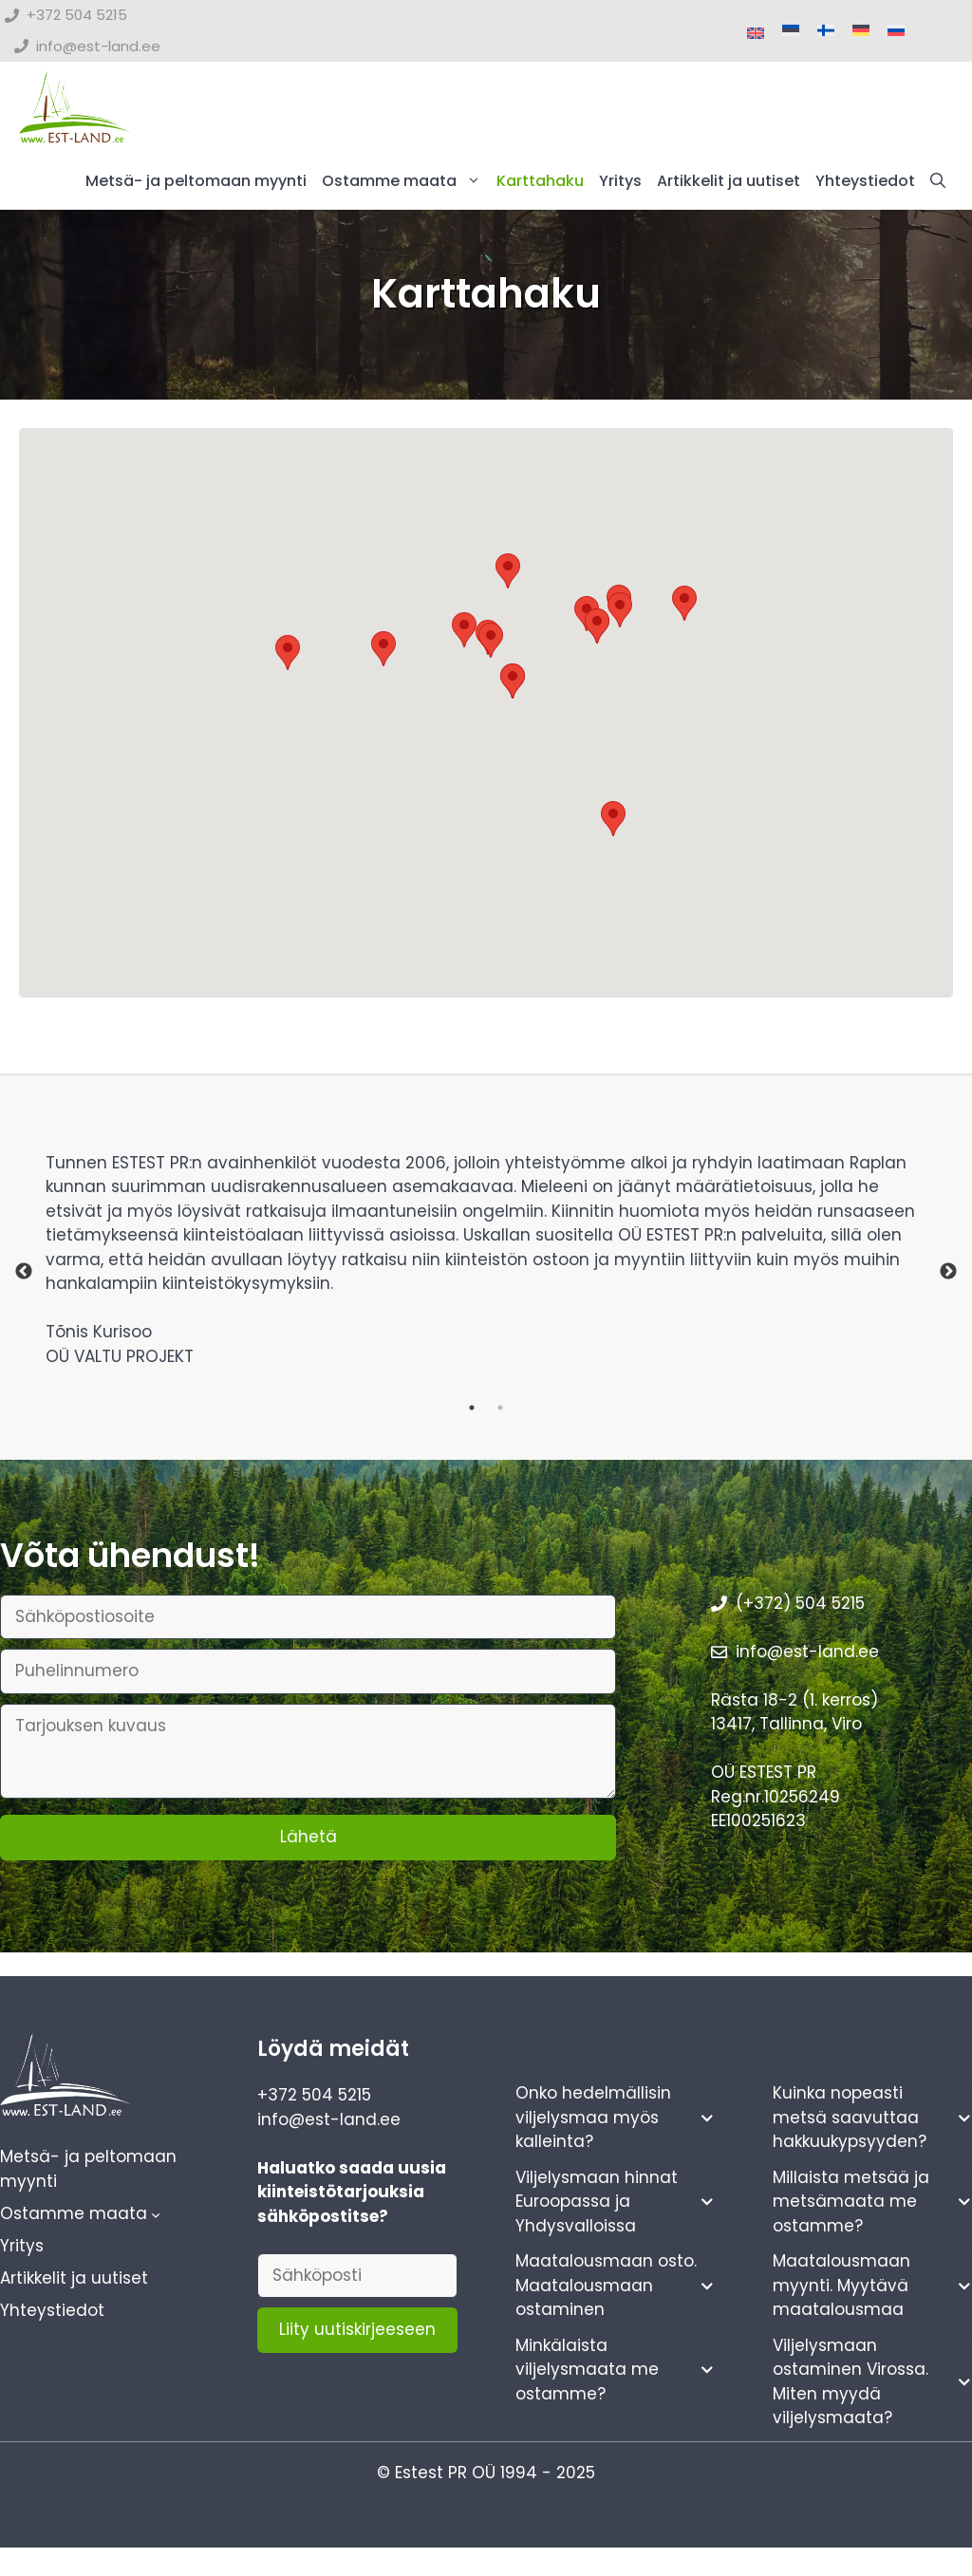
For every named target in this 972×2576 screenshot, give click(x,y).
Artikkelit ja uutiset (728, 185)
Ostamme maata (405, 185)
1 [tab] (471, 1411)
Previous (23, 1276)
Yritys (620, 185)
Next (948, 1276)
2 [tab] (500, 1411)
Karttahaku (540, 185)
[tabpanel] (486, 1276)
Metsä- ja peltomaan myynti (196, 185)
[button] (938, 185)
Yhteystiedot (865, 185)
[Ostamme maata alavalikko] (155, 2218)
